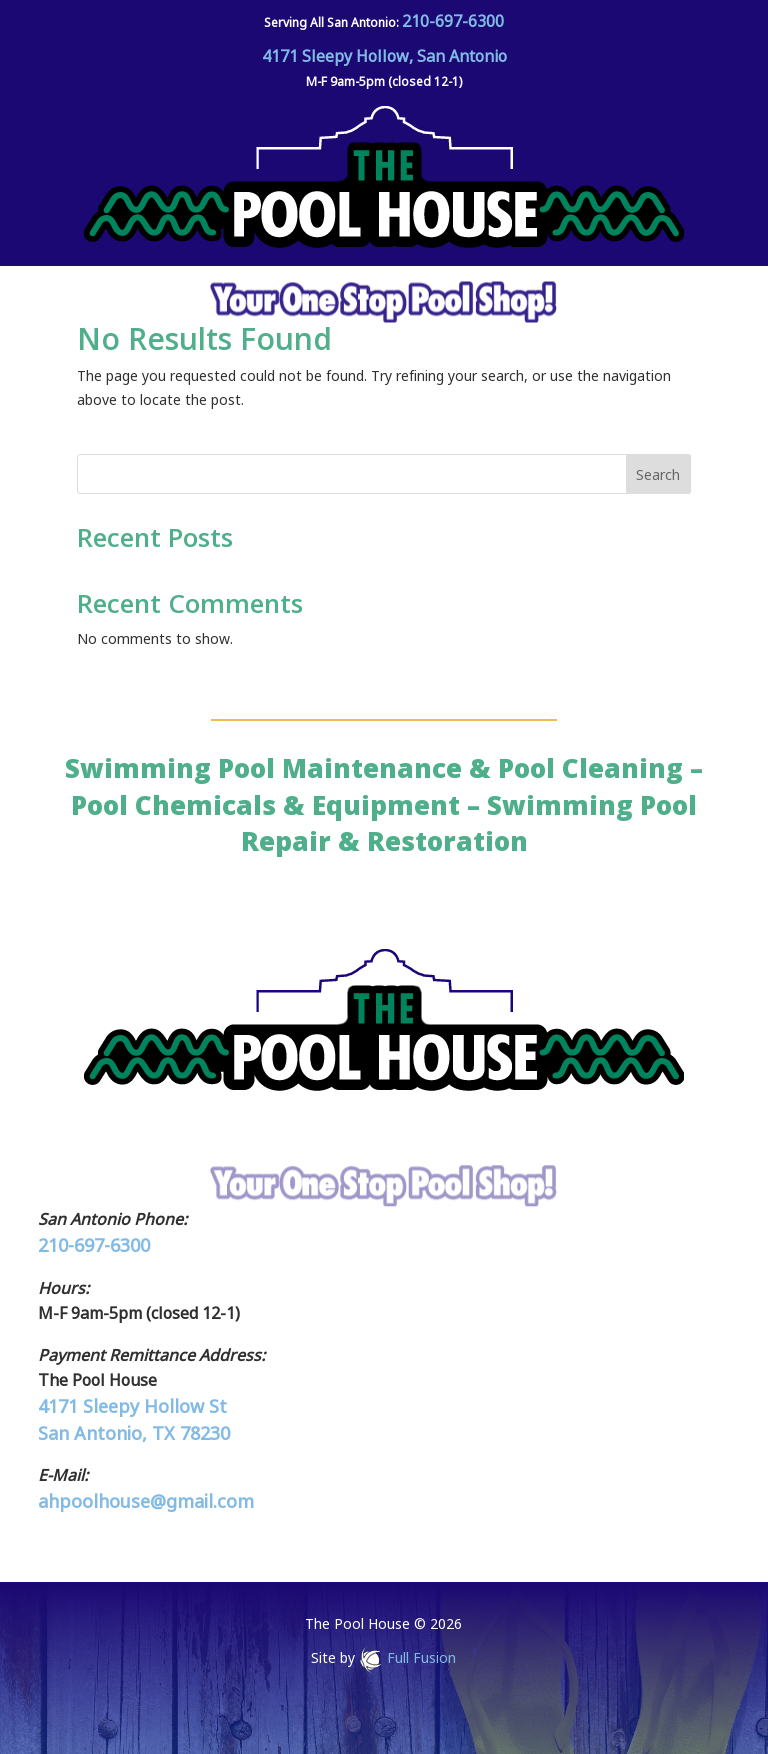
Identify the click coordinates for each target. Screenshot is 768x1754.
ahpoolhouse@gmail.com (146, 1501)
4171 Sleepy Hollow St (132, 1406)
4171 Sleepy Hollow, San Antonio (384, 56)
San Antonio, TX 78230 (134, 1433)
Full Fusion (421, 1657)
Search (658, 474)
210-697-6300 (453, 21)
